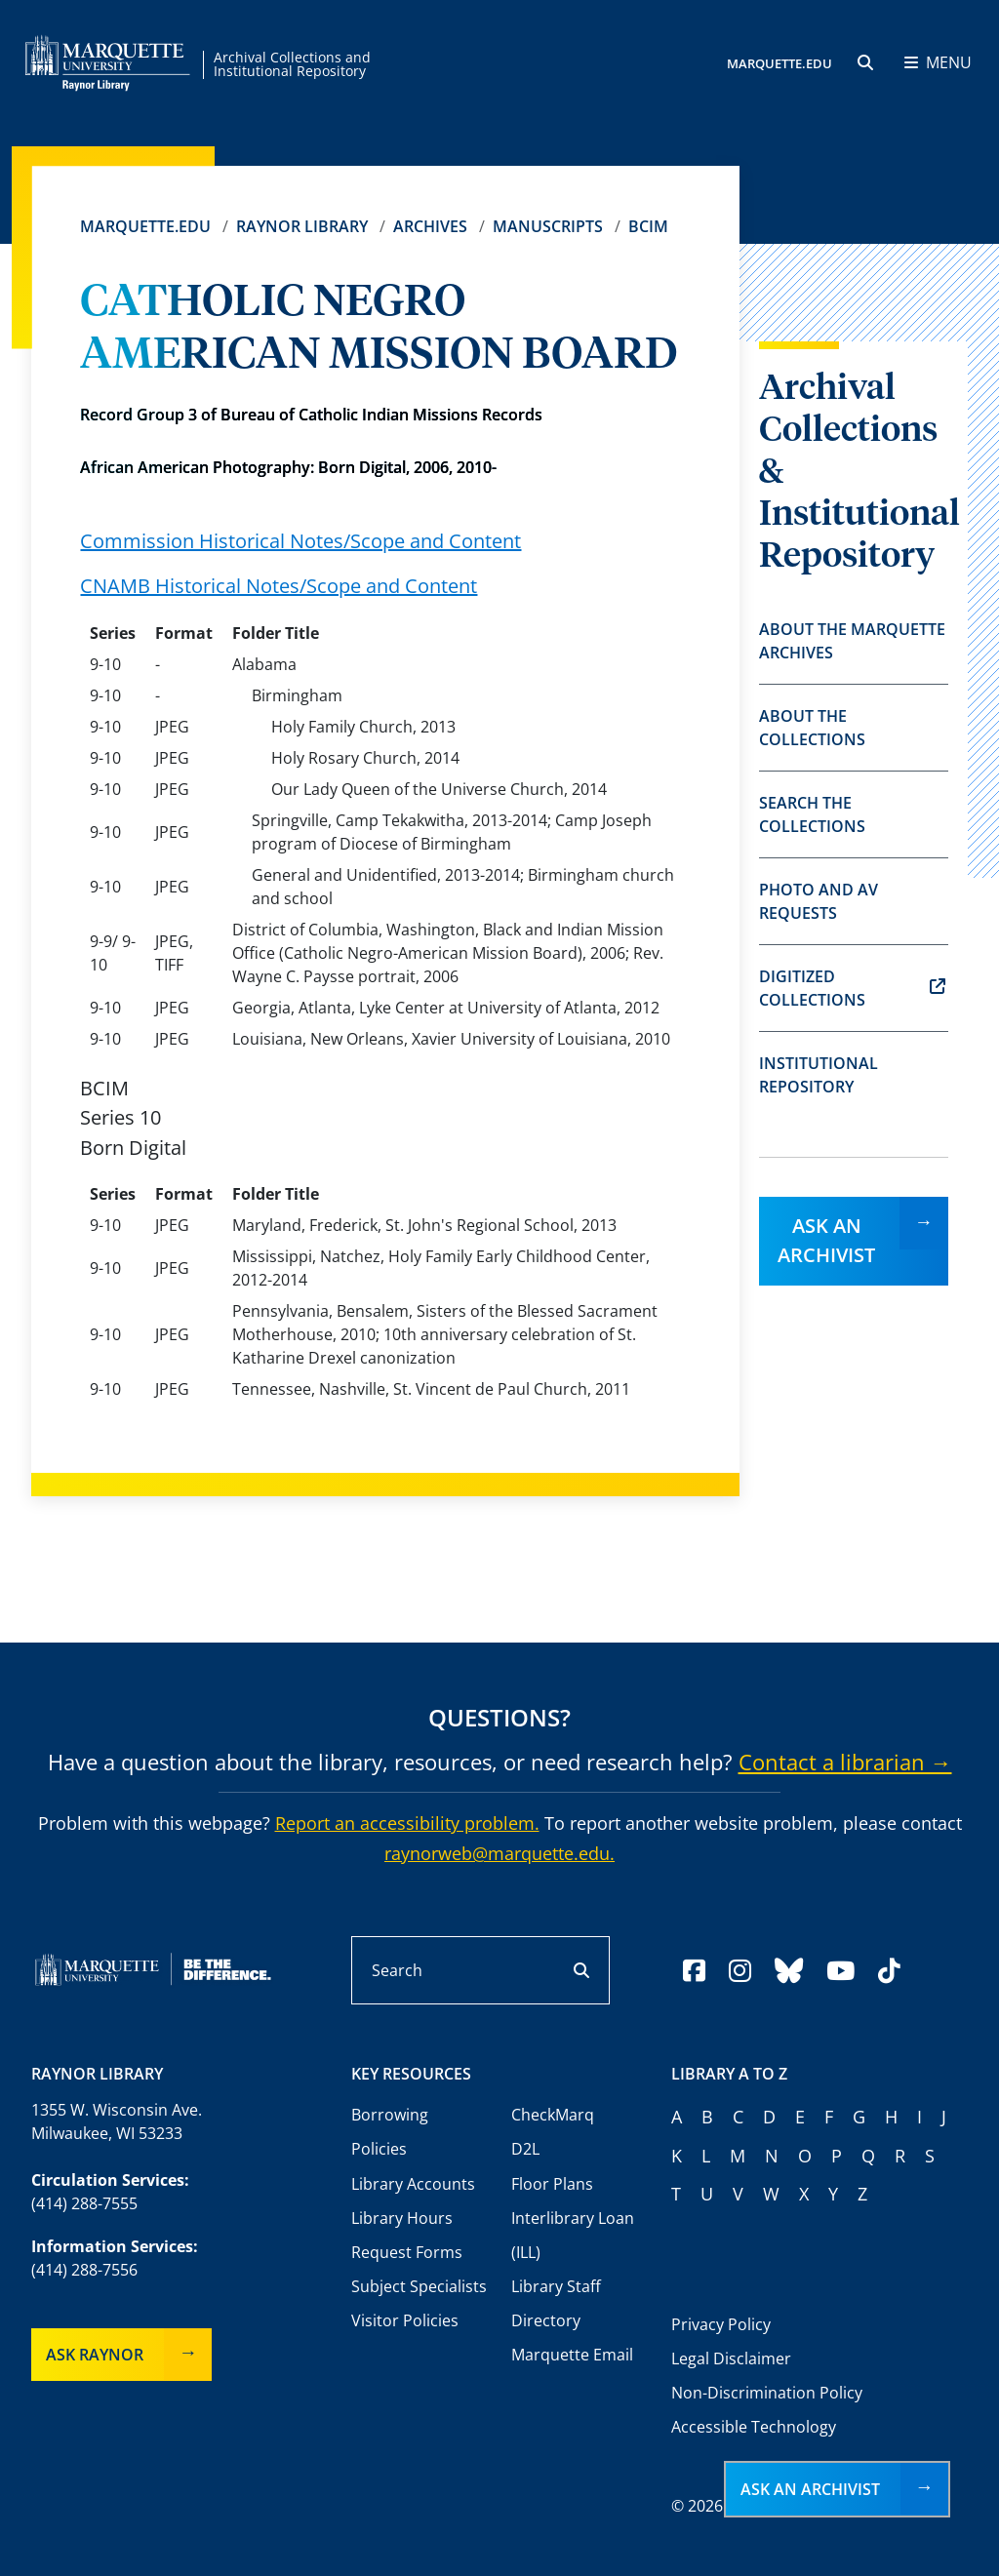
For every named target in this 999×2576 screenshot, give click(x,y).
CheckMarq (552, 2114)
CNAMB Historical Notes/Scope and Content (278, 586)
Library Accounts (413, 2184)
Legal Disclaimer (731, 2358)
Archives (430, 226)
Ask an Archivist (826, 1240)
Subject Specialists (419, 2286)
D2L (525, 2149)
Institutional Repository (818, 1074)
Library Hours (402, 2218)
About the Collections (812, 727)
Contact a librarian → (845, 1761)
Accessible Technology (753, 2426)
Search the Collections (812, 814)
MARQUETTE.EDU (779, 63)
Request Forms (406, 2252)
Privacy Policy (721, 2324)
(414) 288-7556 (84, 2269)
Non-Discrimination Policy (766, 2392)
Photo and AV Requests (818, 901)
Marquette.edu (145, 226)
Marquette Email (572, 2354)
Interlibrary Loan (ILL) (572, 2235)
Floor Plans (552, 2184)
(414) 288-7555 (84, 2203)
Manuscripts (548, 226)
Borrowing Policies (389, 2132)
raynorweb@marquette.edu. (499, 1853)
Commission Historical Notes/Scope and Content (300, 541)
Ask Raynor (94, 2354)
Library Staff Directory (556, 2303)
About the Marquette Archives (852, 640)
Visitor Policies (405, 2320)
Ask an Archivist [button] (810, 2489)
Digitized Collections (852, 988)
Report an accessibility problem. (407, 1823)
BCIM (648, 226)
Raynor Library (302, 226)
